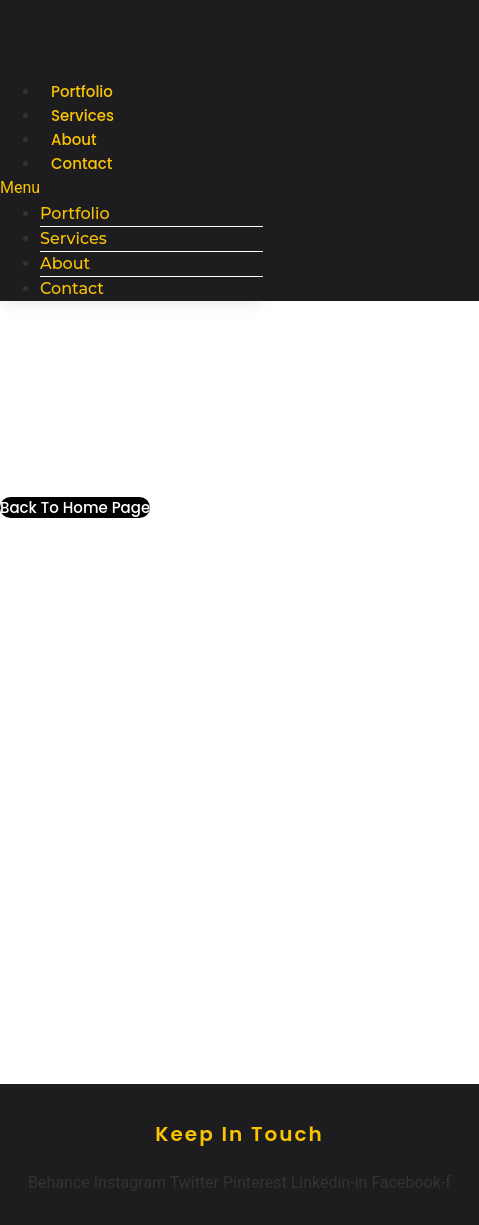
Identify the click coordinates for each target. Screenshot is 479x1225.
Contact (81, 163)
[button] (131, 188)
